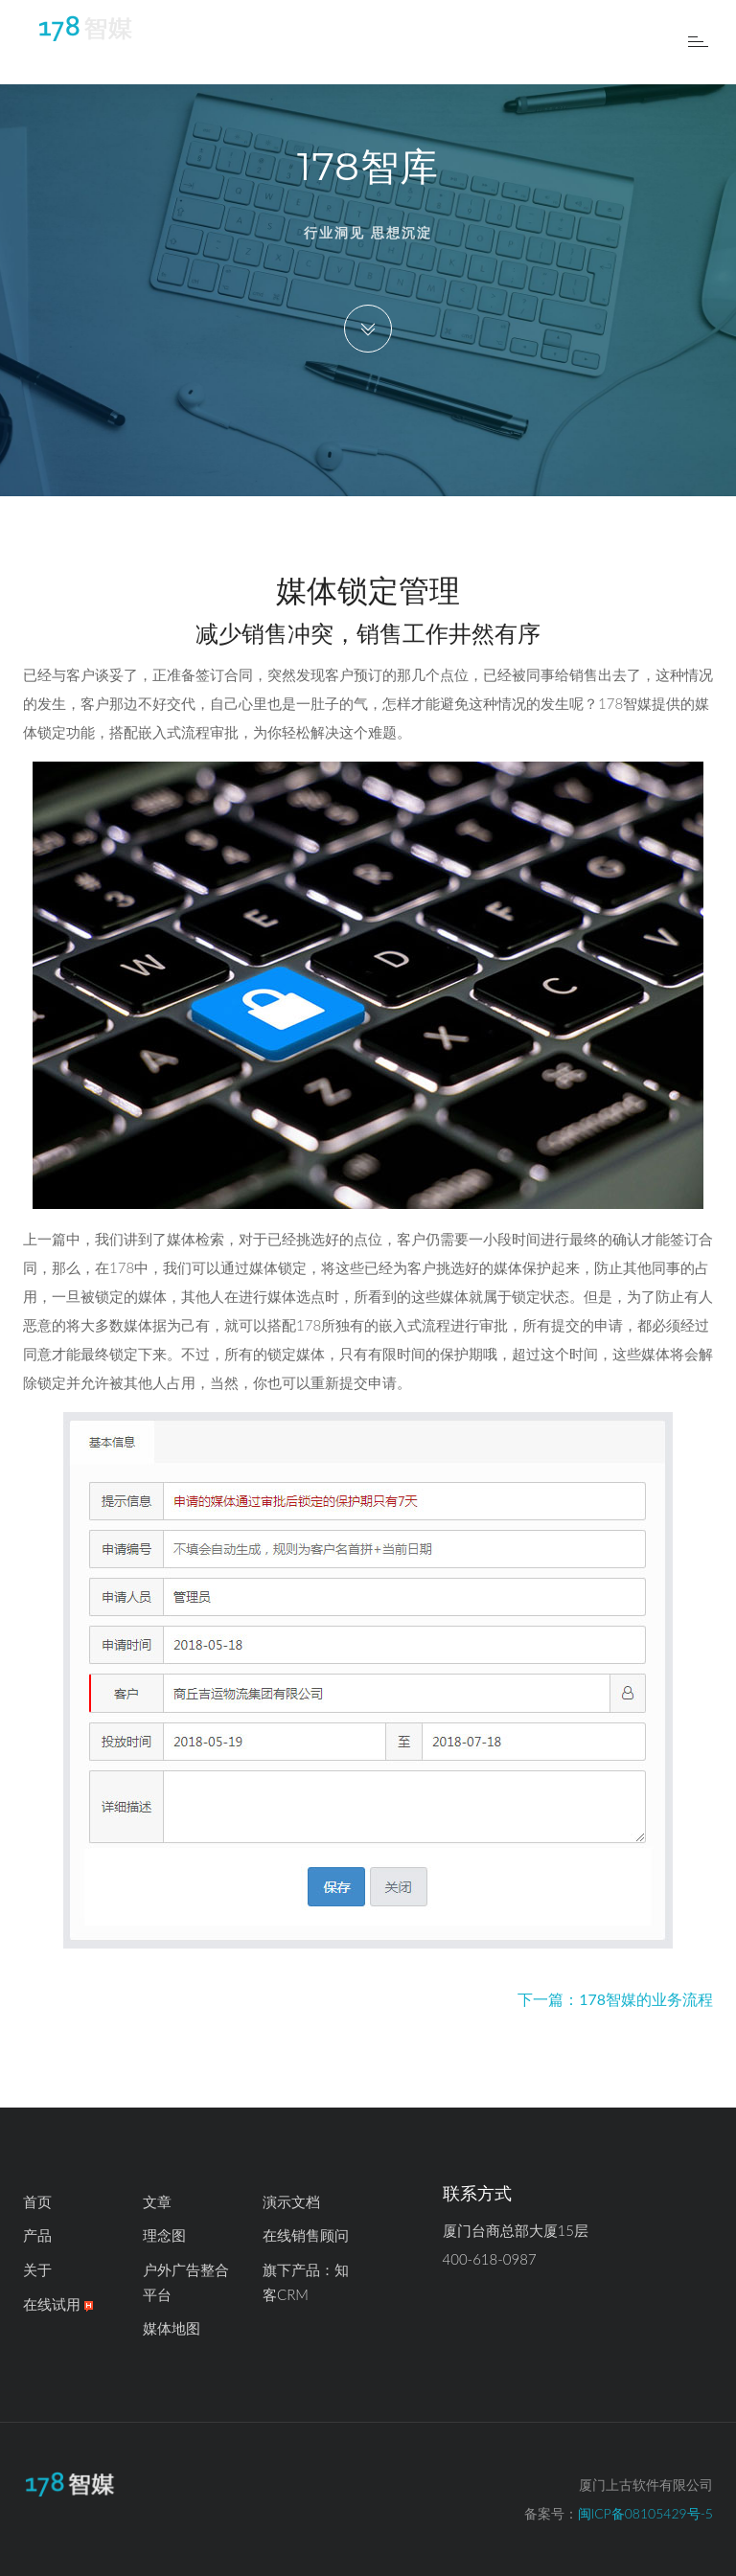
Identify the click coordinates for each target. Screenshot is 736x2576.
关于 (37, 2269)
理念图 (164, 2235)
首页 (37, 2201)
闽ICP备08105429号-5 (645, 2513)
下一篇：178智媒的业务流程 (615, 1999)
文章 (157, 2201)
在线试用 (58, 2304)
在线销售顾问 (306, 2235)
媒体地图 (171, 2328)
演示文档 (291, 2201)
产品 (37, 2235)
